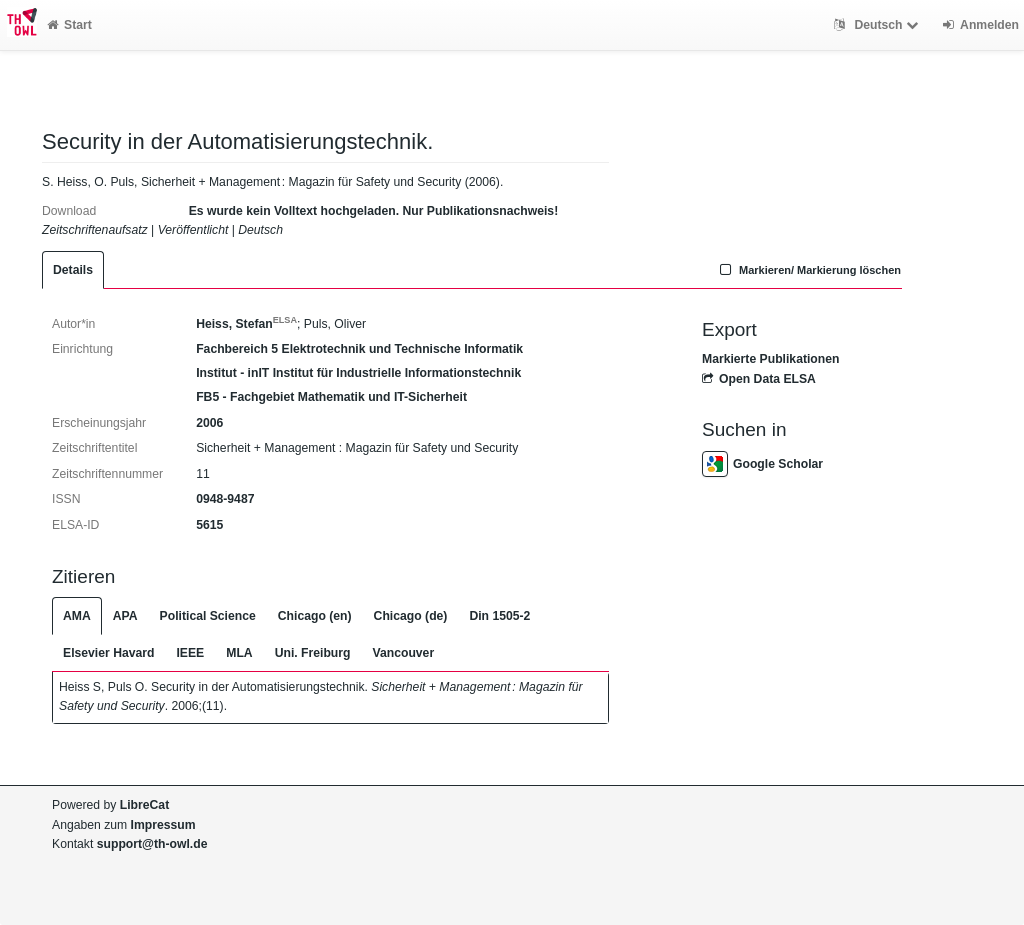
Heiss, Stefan (246, 324)
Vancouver (404, 653)
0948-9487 (225, 499)
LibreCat (144, 805)
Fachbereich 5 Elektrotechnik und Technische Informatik (359, 349)
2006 (209, 423)
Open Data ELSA (759, 379)
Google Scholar (762, 464)
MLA (239, 653)
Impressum (163, 825)
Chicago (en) (315, 616)
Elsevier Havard (108, 653)
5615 (209, 525)
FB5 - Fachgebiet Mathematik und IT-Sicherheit (331, 397)
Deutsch (878, 25)
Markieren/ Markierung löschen (808, 270)
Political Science (208, 616)
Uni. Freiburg (313, 653)
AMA (77, 616)
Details (73, 270)
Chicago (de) (411, 616)
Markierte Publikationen (770, 359)
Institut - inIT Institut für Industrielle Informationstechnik (358, 373)
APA (125, 616)
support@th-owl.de (152, 844)
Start (69, 25)
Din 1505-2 (499, 616)
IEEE (190, 653)
